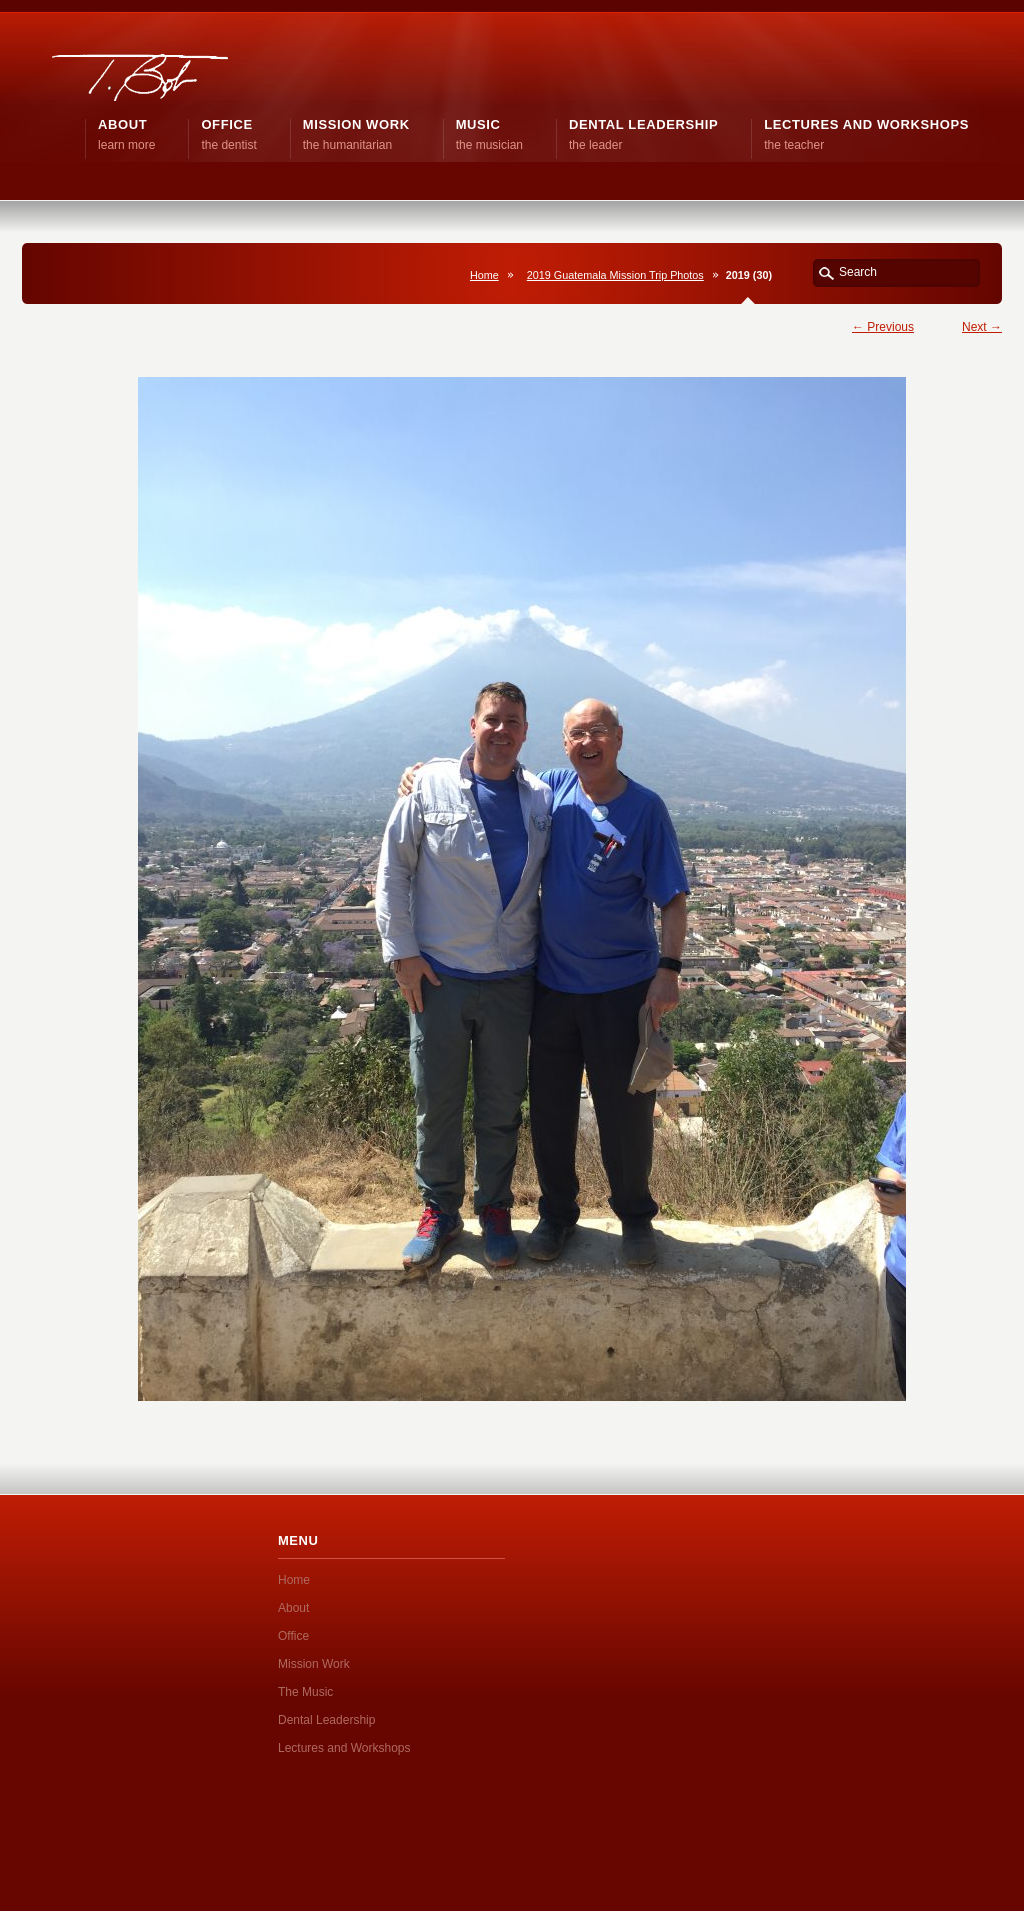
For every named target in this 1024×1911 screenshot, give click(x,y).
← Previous (883, 327)
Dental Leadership (326, 1720)
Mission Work (314, 1664)
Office (293, 1636)
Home (484, 275)
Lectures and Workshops (344, 1748)
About (293, 1608)
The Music (305, 1692)
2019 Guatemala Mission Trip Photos (615, 275)
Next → (982, 327)
